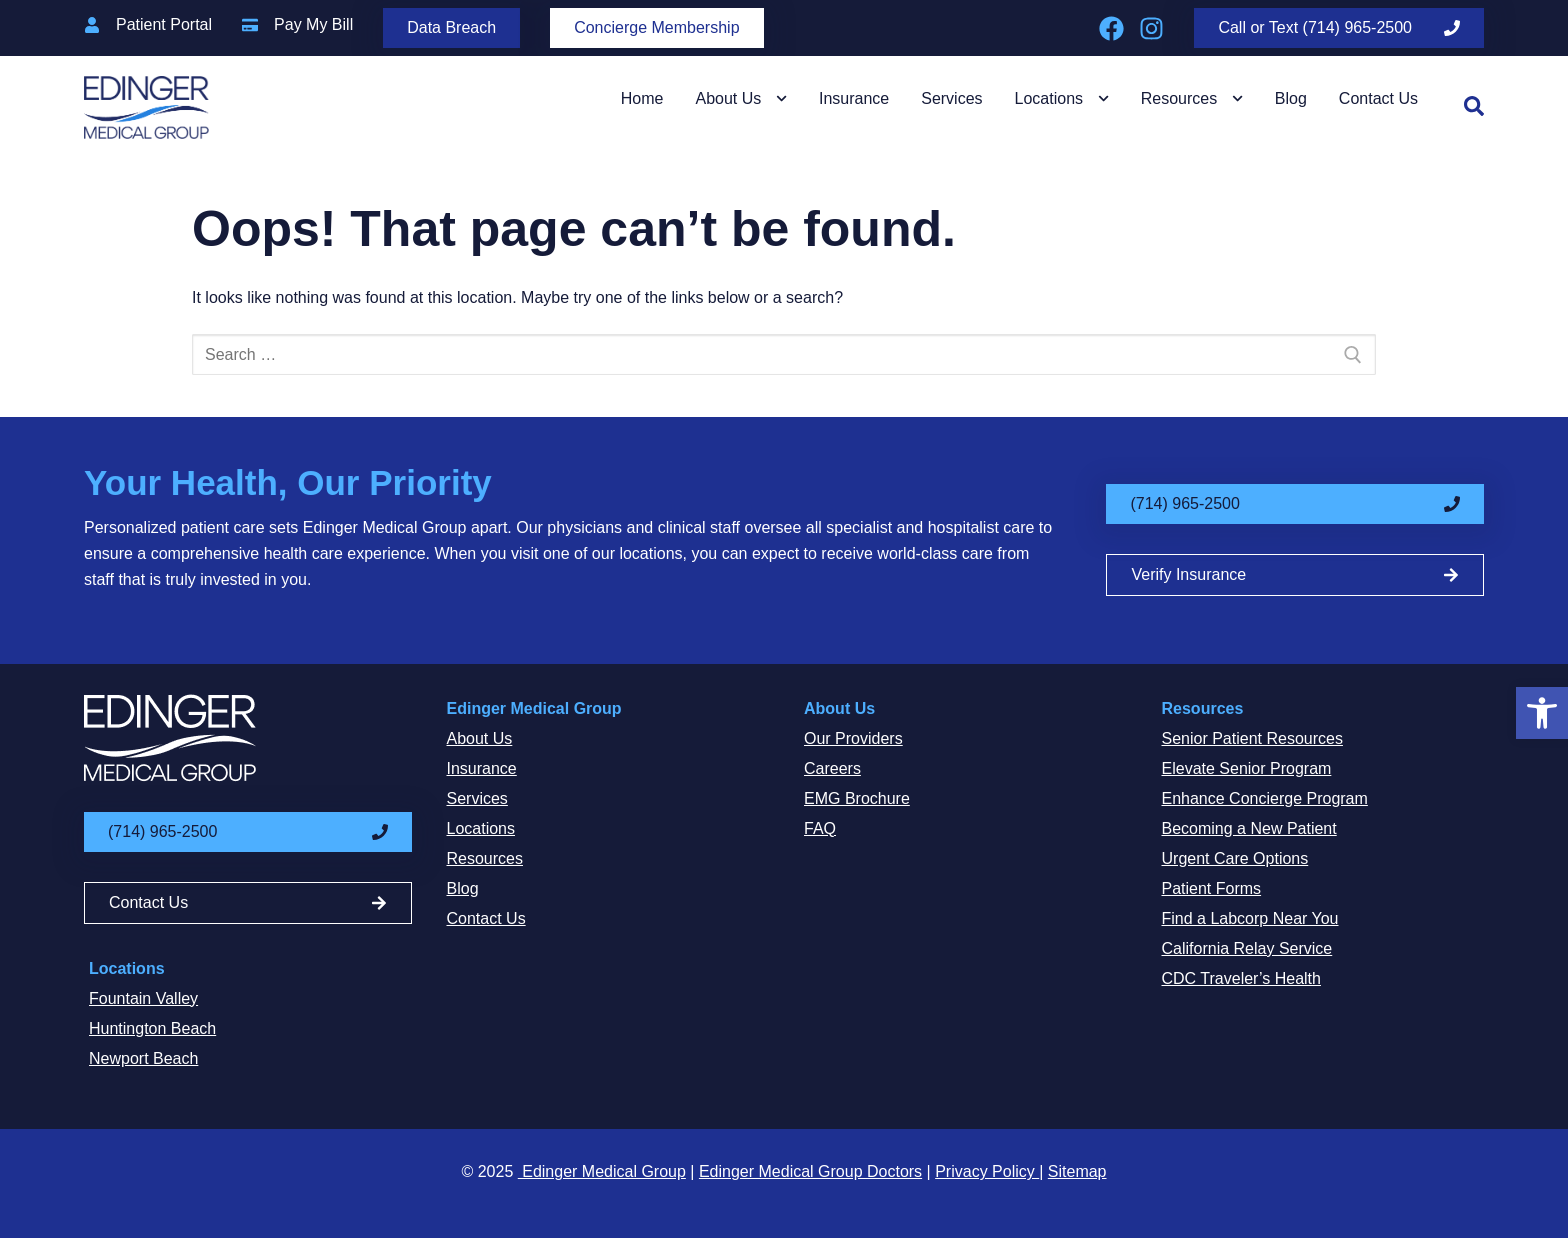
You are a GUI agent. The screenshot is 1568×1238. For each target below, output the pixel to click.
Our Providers (853, 738)
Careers (832, 768)
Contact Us (1378, 98)
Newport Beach (143, 1058)
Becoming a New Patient (1249, 828)
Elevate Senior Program (1247, 768)
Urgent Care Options (1235, 858)
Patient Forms (1212, 888)
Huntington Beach (152, 1028)
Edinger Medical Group (534, 708)
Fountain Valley (143, 998)
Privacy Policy (987, 1171)
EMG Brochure (857, 798)
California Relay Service (1247, 948)
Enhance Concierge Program (1265, 798)
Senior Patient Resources (1252, 738)
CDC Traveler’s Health (1241, 978)
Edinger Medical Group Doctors (810, 1171)
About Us (740, 98)
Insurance (854, 98)
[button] (1542, 713)
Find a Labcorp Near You (1250, 918)
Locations (1062, 98)
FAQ (820, 828)
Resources (1192, 98)
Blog (1291, 98)
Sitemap (1077, 1171)
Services (951, 98)
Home (642, 98)
